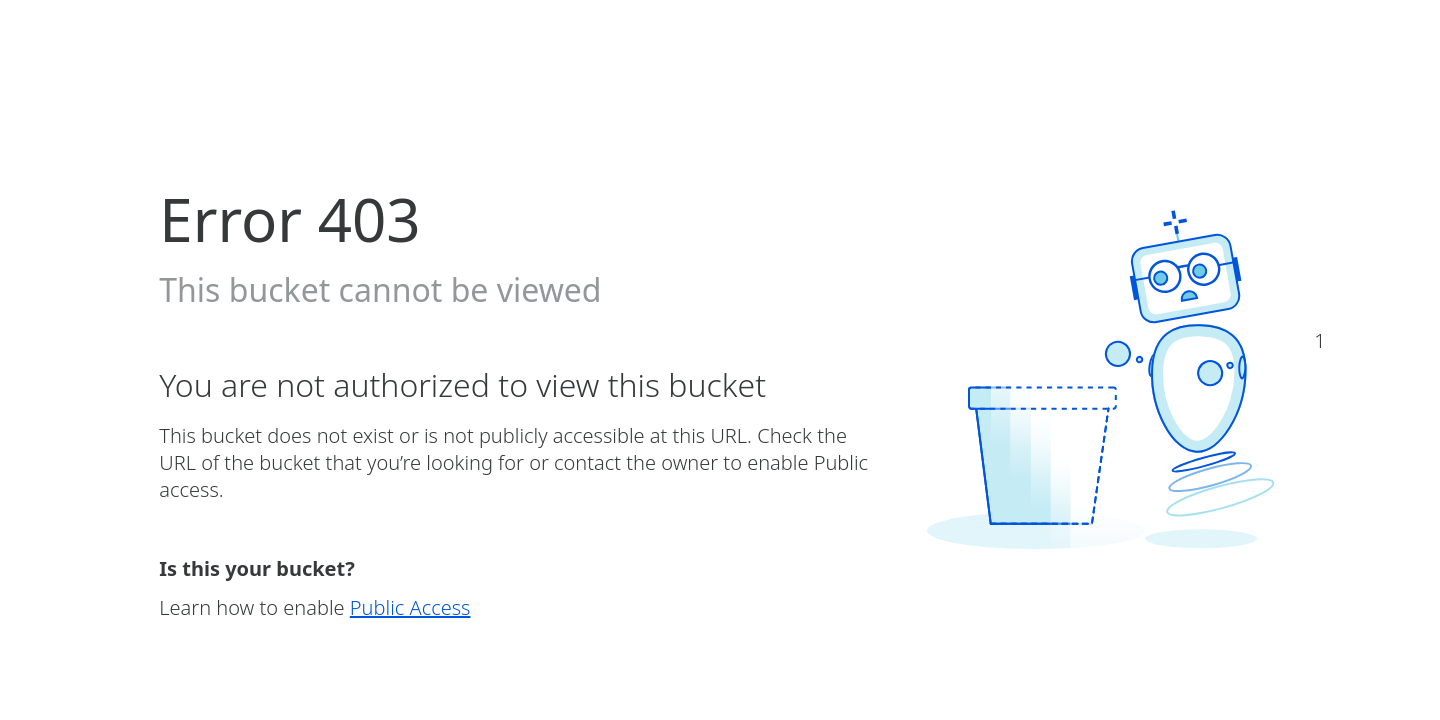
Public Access (410, 607)
